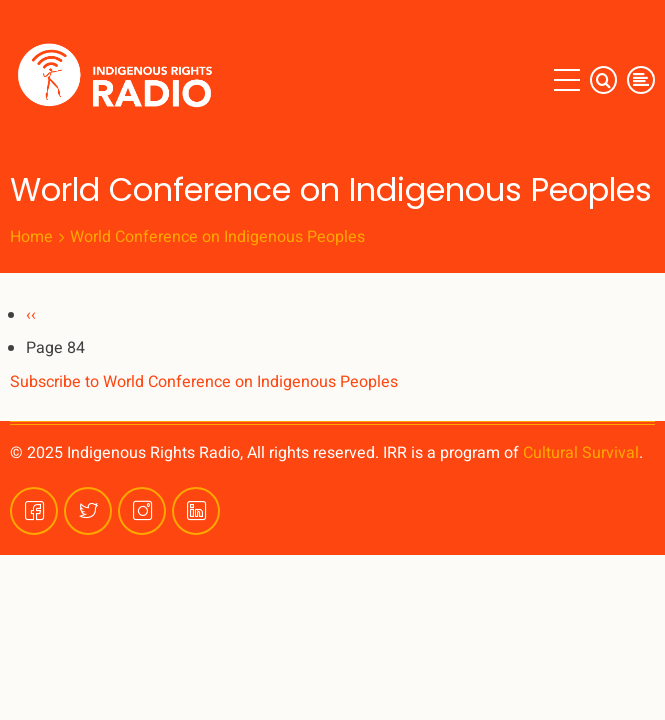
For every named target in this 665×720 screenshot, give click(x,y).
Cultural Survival (581, 453)
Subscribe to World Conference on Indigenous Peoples (204, 382)
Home (31, 237)
